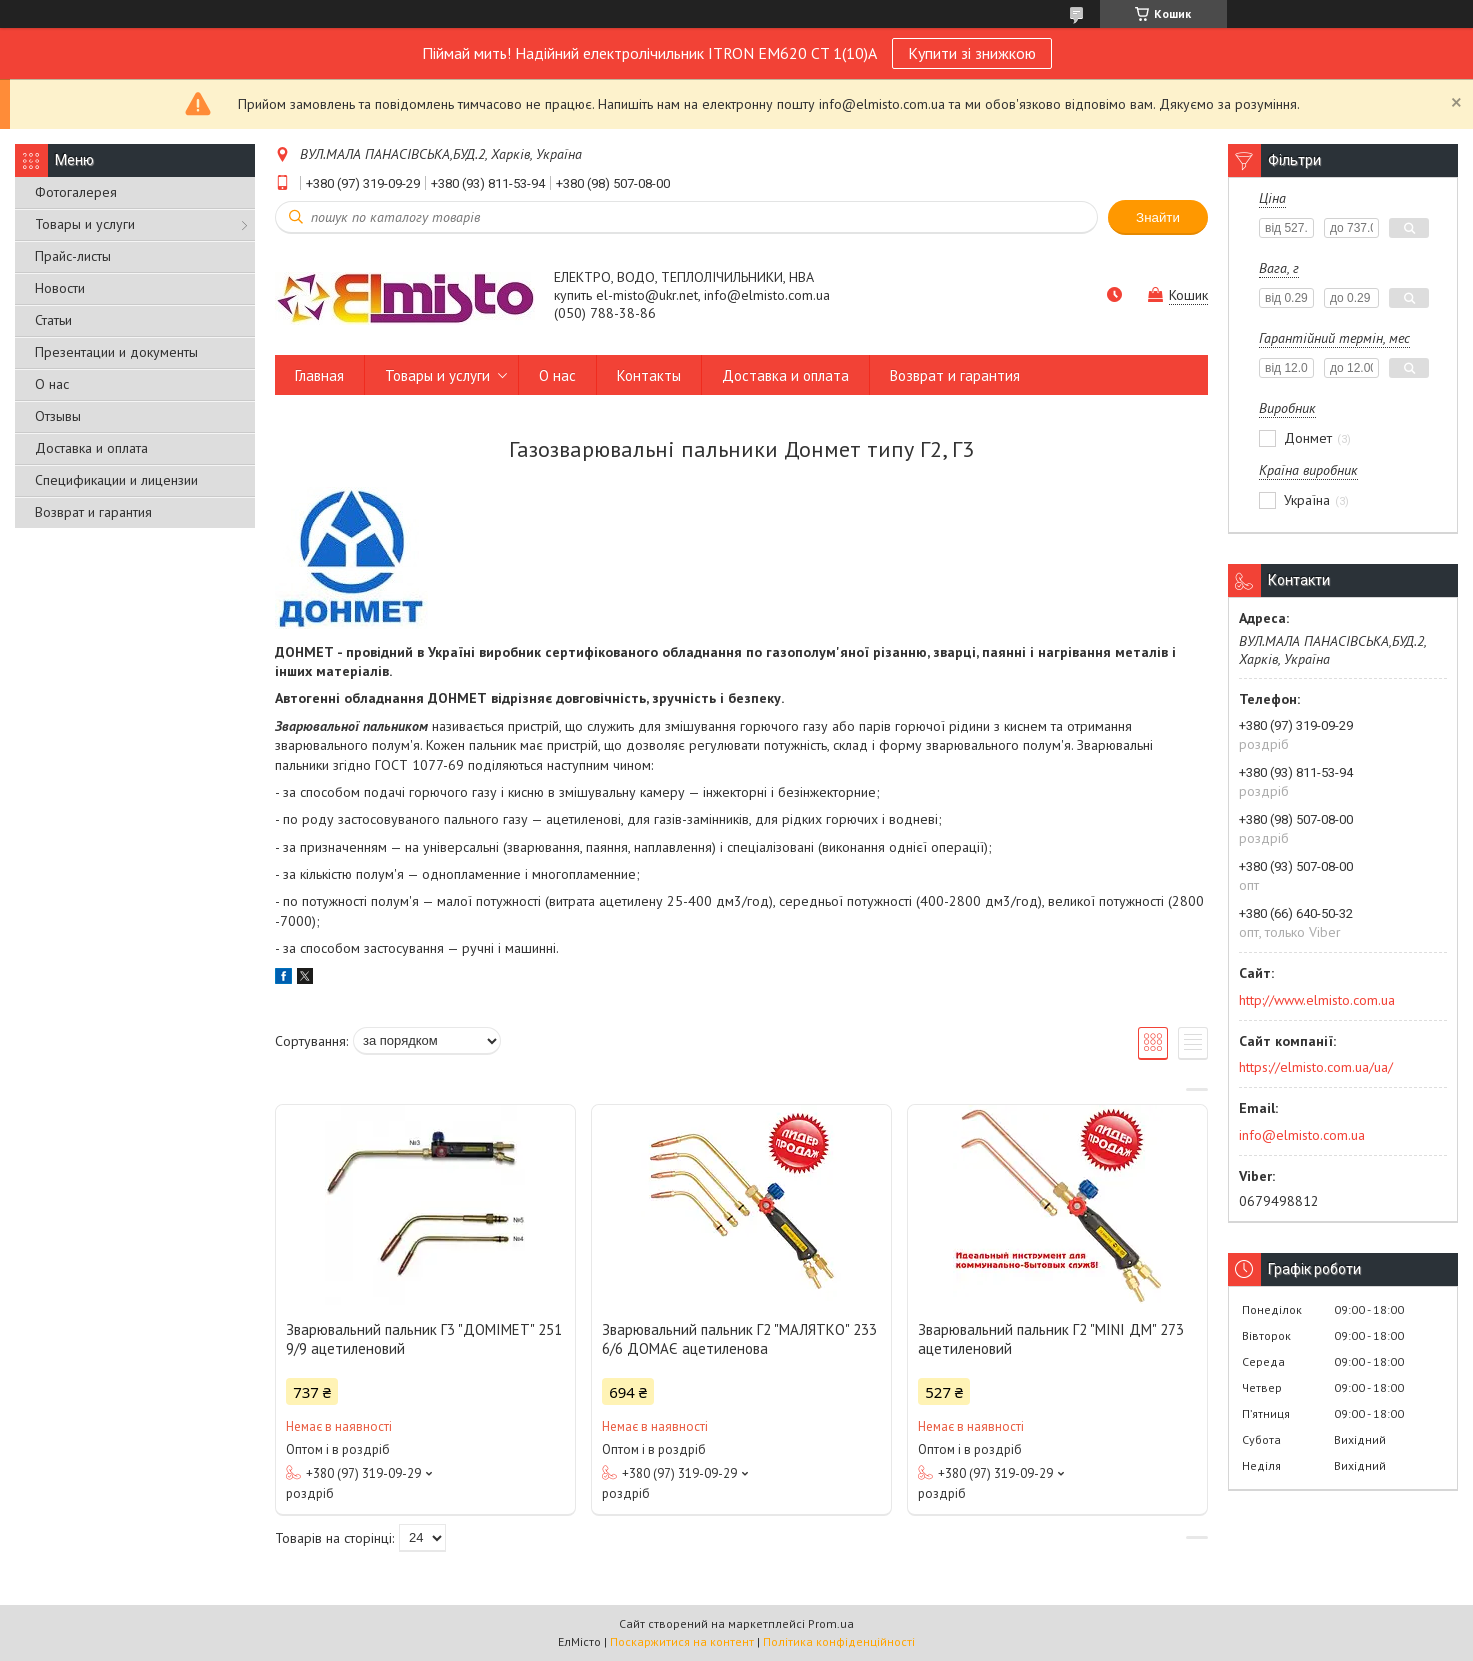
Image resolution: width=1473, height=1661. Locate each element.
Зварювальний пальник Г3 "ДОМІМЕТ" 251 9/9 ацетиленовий (424, 1339)
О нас (52, 384)
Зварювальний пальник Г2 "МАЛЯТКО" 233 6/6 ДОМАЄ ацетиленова (739, 1339)
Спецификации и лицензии (116, 480)
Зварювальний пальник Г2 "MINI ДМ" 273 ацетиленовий (1051, 1339)
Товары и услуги (85, 224)
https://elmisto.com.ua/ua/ (1316, 1067)
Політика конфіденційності (839, 1641)
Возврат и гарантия (93, 512)
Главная (319, 375)
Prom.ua (831, 1623)
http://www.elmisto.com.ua (1317, 1000)
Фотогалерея (76, 192)
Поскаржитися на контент (682, 1641)
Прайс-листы (73, 256)
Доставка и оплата (91, 448)
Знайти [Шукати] (1158, 217)
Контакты (649, 375)
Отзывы (58, 416)
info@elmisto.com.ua (1302, 1135)
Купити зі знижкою (972, 53)
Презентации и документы (116, 352)
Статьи (53, 320)
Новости (60, 288)
